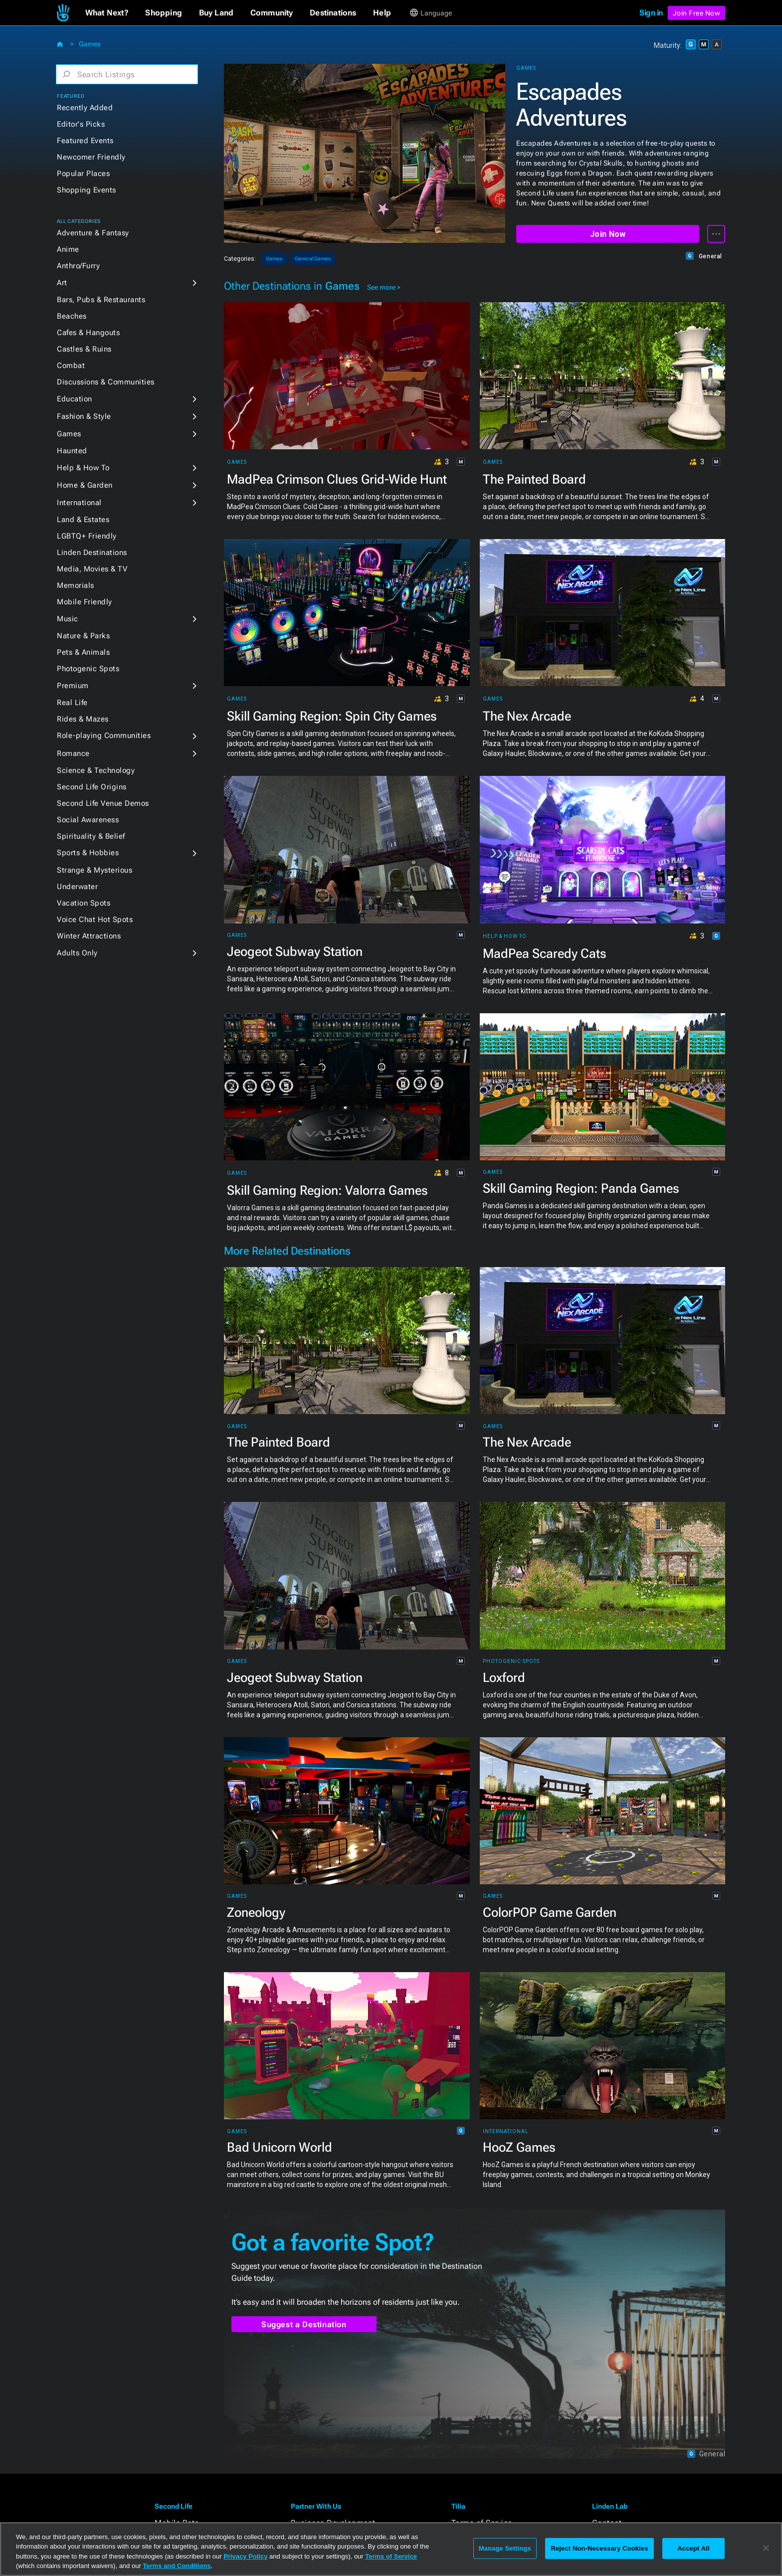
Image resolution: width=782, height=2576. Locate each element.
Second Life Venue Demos (103, 803)
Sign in (651, 12)
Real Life (72, 702)
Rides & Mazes (83, 719)
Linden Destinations (92, 552)
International (79, 502)
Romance (73, 753)
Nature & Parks (83, 635)
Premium (73, 685)
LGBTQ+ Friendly (87, 536)
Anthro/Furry (78, 265)
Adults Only (77, 952)
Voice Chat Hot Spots (95, 919)
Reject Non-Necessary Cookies (599, 2548)
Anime (68, 249)
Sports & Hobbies (88, 852)
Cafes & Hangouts (88, 332)
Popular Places (83, 173)
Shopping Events (86, 189)
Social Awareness (88, 819)
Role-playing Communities (104, 735)
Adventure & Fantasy (93, 232)
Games (90, 44)
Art (62, 282)
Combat (71, 365)
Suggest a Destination (304, 2324)
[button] (107, 12)
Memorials (75, 585)
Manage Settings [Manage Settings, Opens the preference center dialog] (505, 2548)
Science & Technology (96, 770)
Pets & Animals (83, 652)
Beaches (72, 316)
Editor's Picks (81, 124)
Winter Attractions (89, 935)
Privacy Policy (245, 2556)
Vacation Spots (83, 903)
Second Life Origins (92, 786)
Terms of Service (391, 2556)
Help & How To (83, 467)
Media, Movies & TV (92, 568)
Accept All (693, 2548)
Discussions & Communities (106, 381)
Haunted (72, 450)
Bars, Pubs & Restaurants (101, 299)
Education (74, 398)
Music (67, 618)
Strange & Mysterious (94, 870)
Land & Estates (83, 519)
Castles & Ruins (84, 349)
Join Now (607, 234)
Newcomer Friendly (91, 157)
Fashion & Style (84, 416)
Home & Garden (85, 485)
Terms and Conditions (176, 2566)
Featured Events (85, 140)
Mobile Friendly (84, 601)
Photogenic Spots (88, 668)
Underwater (77, 886)
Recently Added (85, 107)
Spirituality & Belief (91, 836)
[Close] (766, 2548)
